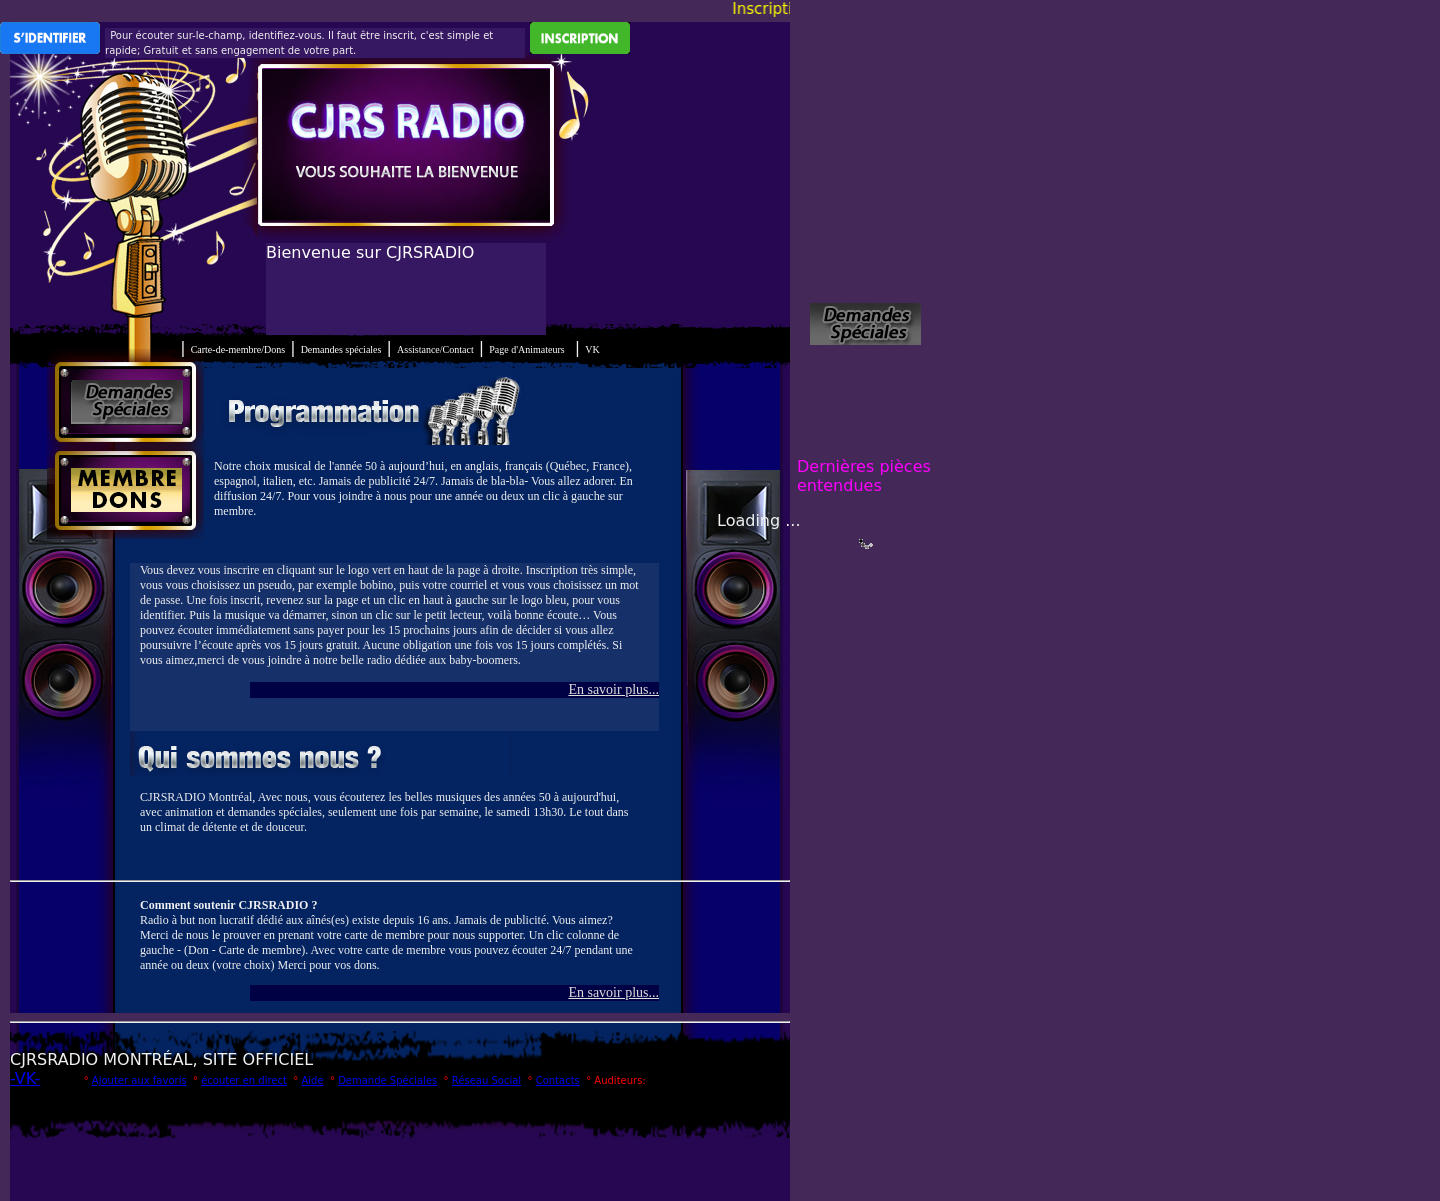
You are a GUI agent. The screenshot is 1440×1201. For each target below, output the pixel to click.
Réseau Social (486, 1080)
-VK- (25, 1078)
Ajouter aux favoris (139, 1080)
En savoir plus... (613, 689)
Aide (312, 1080)
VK (592, 349)
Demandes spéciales (341, 349)
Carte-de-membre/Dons (238, 349)
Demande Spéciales (387, 1080)
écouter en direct (244, 1080)
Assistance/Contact (435, 349)
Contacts (558, 1080)
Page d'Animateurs (526, 349)
